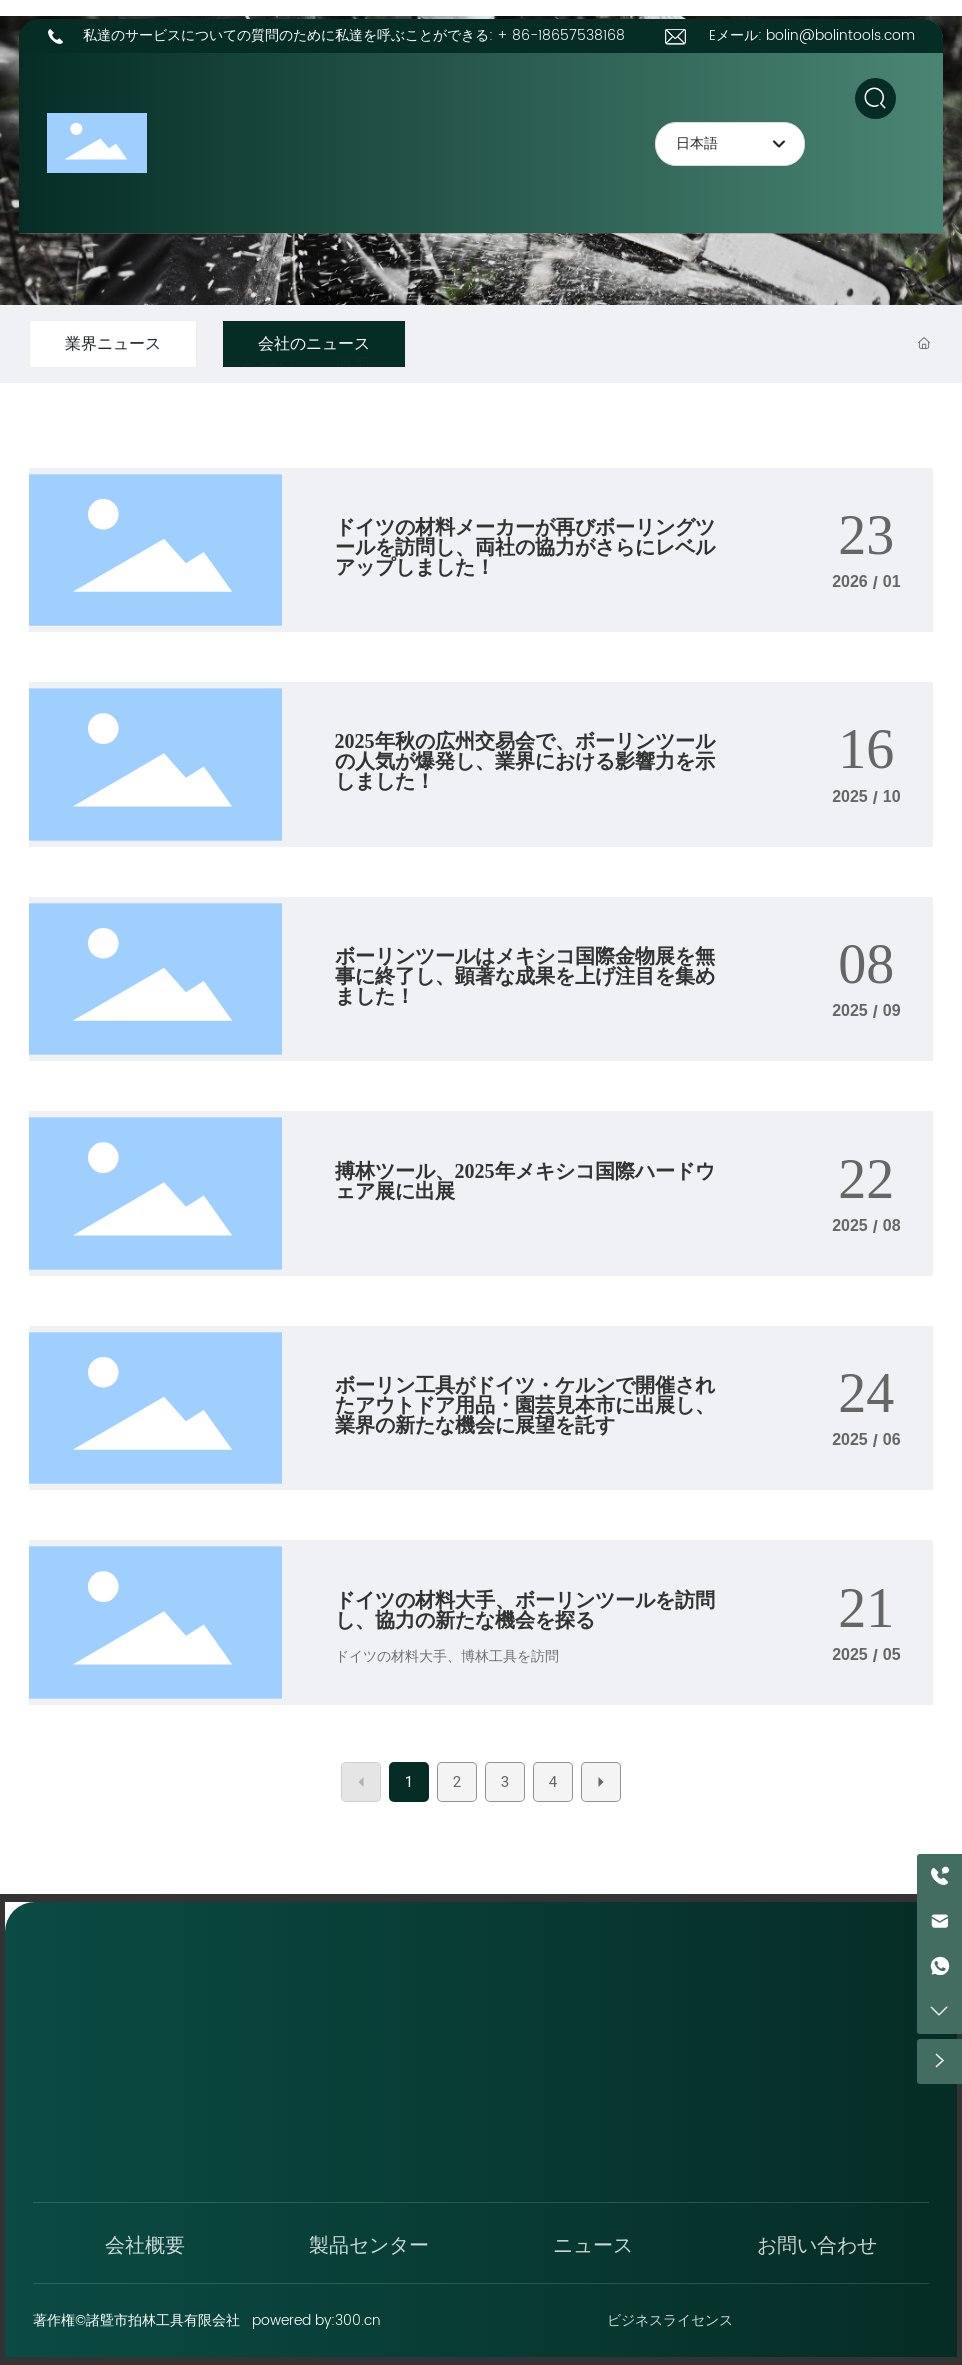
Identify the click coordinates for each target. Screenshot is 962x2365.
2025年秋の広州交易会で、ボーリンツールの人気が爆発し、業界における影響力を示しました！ (525, 761)
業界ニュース (113, 344)
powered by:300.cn (316, 2320)
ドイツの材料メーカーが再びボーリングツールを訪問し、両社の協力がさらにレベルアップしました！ (525, 547)
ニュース (593, 2243)
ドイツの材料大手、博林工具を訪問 (447, 1656)
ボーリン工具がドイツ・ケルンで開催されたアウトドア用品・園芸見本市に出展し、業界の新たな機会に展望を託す (525, 1405)
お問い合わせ (817, 2243)
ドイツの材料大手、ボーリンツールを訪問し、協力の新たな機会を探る (525, 1610)
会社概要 (145, 2243)
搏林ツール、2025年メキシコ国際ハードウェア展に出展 (525, 1181)
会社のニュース (314, 344)
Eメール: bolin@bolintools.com (812, 35)
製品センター (369, 2243)
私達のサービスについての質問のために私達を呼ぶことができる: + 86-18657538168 (354, 35)
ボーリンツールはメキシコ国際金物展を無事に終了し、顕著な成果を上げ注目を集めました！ (525, 976)
